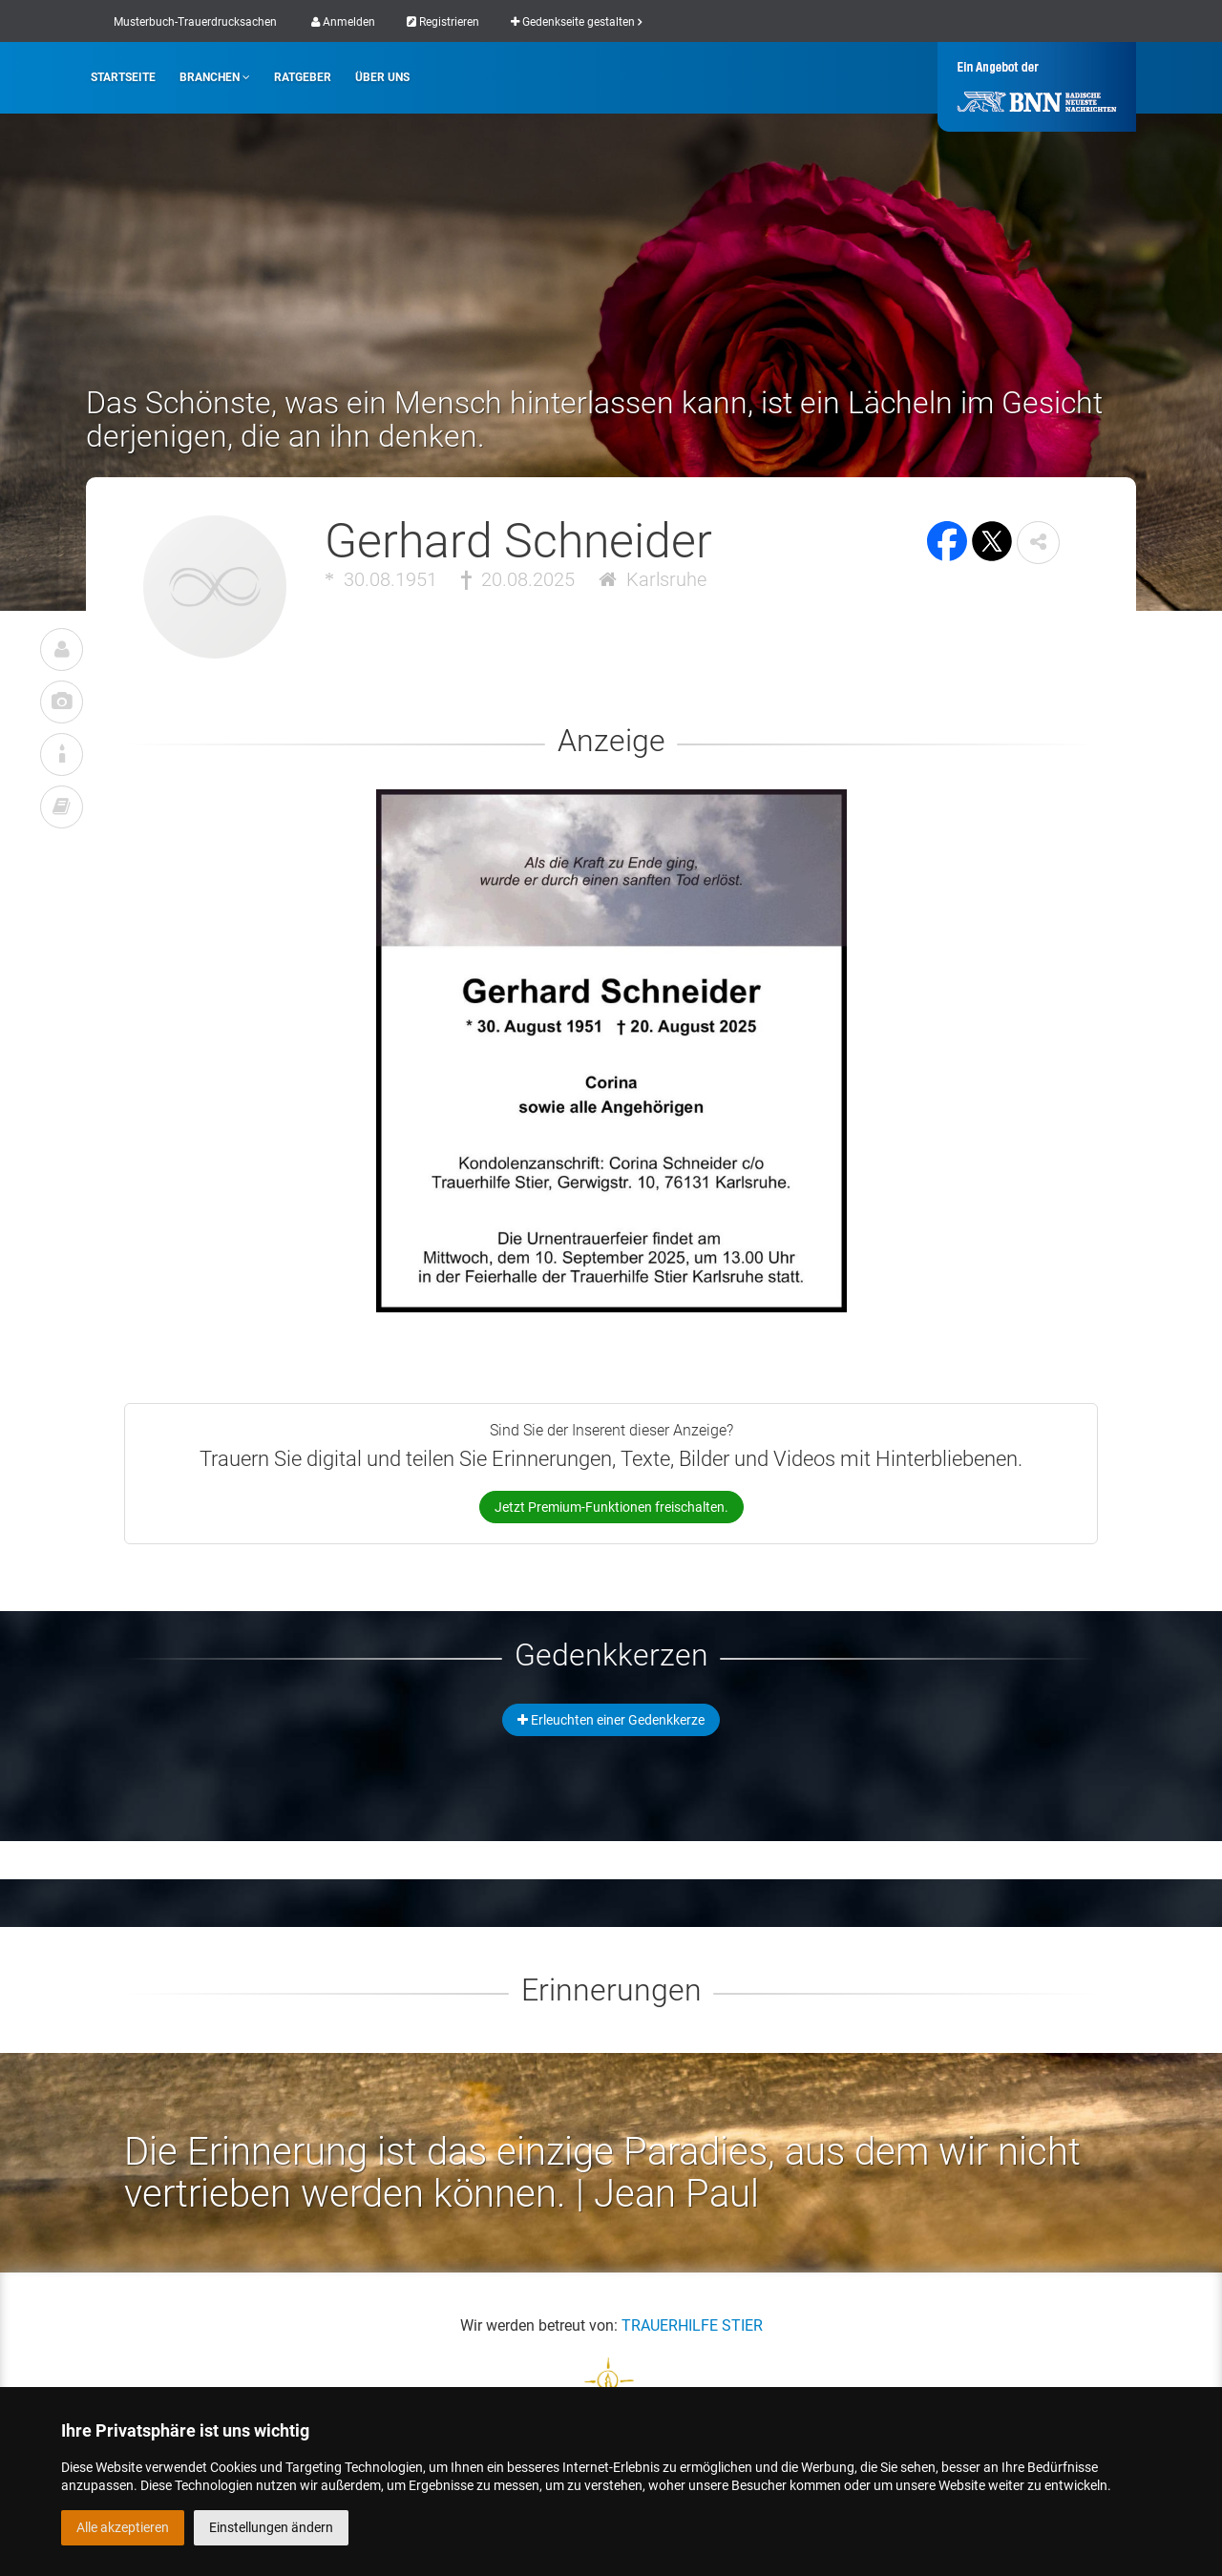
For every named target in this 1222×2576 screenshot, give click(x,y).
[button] (1038, 542)
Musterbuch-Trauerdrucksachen (195, 22)
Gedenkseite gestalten (576, 22)
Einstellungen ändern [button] (271, 2527)
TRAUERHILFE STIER (692, 2325)
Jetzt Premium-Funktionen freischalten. (611, 1507)
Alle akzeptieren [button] (122, 2527)
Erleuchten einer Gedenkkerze (611, 1720)
